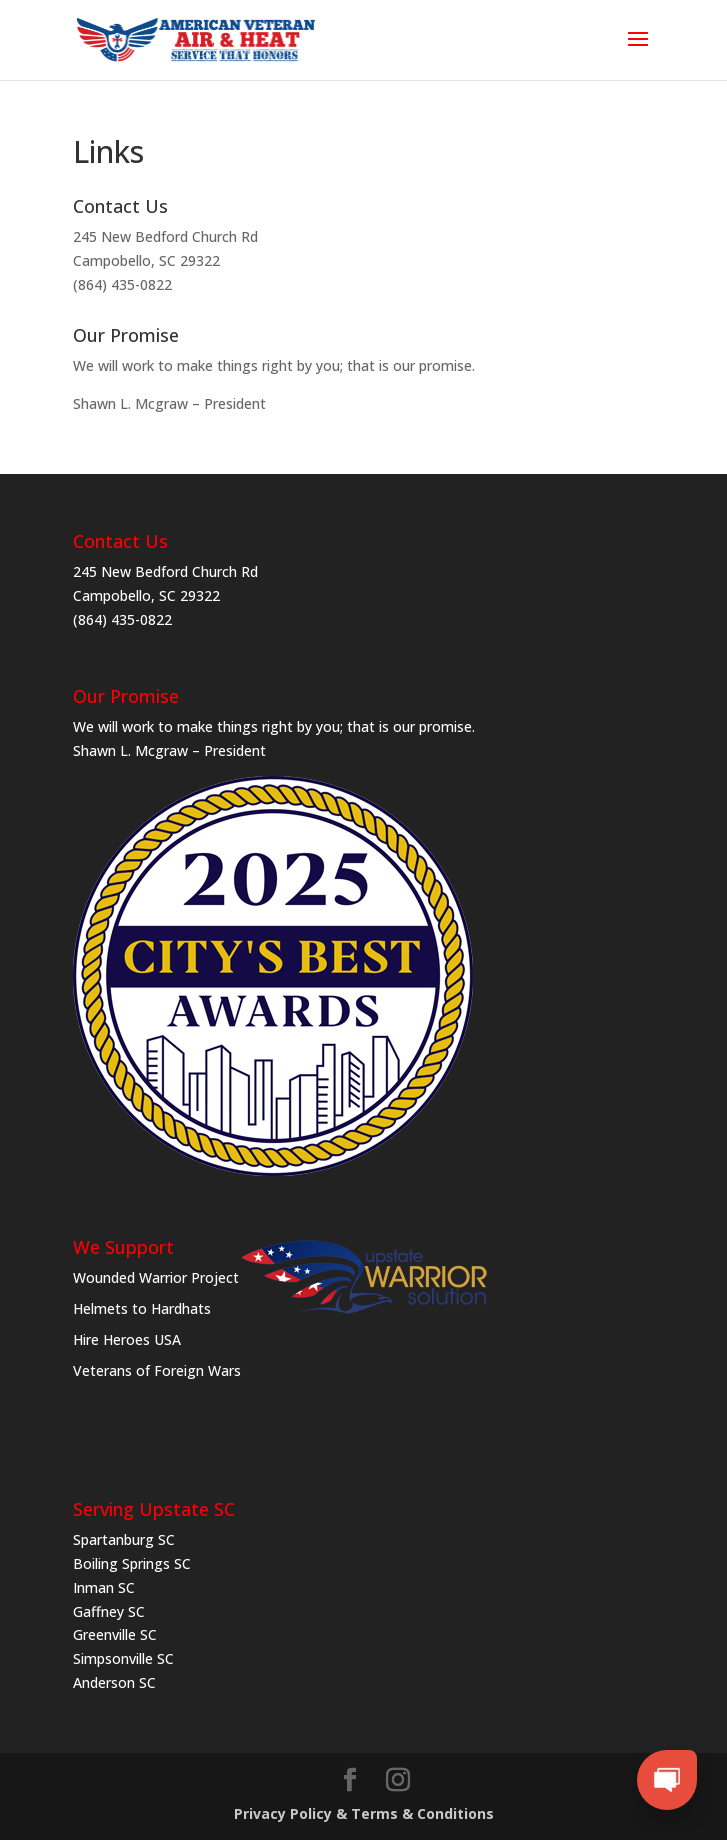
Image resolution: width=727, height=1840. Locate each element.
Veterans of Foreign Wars (157, 1370)
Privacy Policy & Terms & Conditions (364, 1813)
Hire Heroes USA (127, 1339)
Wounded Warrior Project (156, 1277)
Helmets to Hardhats (142, 1308)
